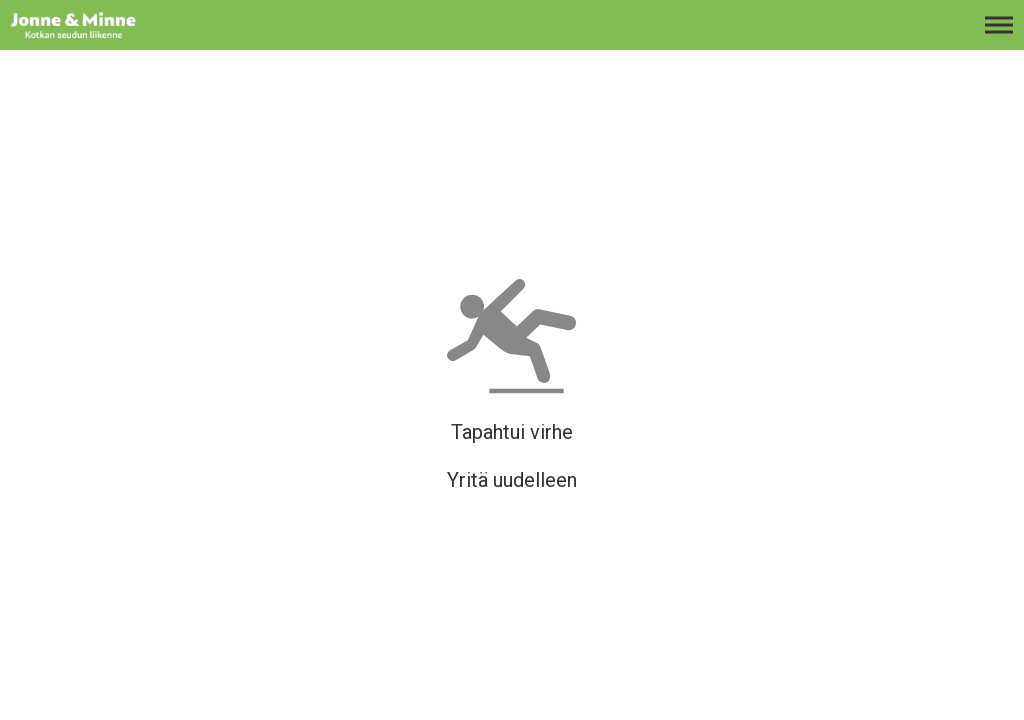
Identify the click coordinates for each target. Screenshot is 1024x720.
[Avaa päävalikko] (999, 35)
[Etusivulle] (115, 35)
